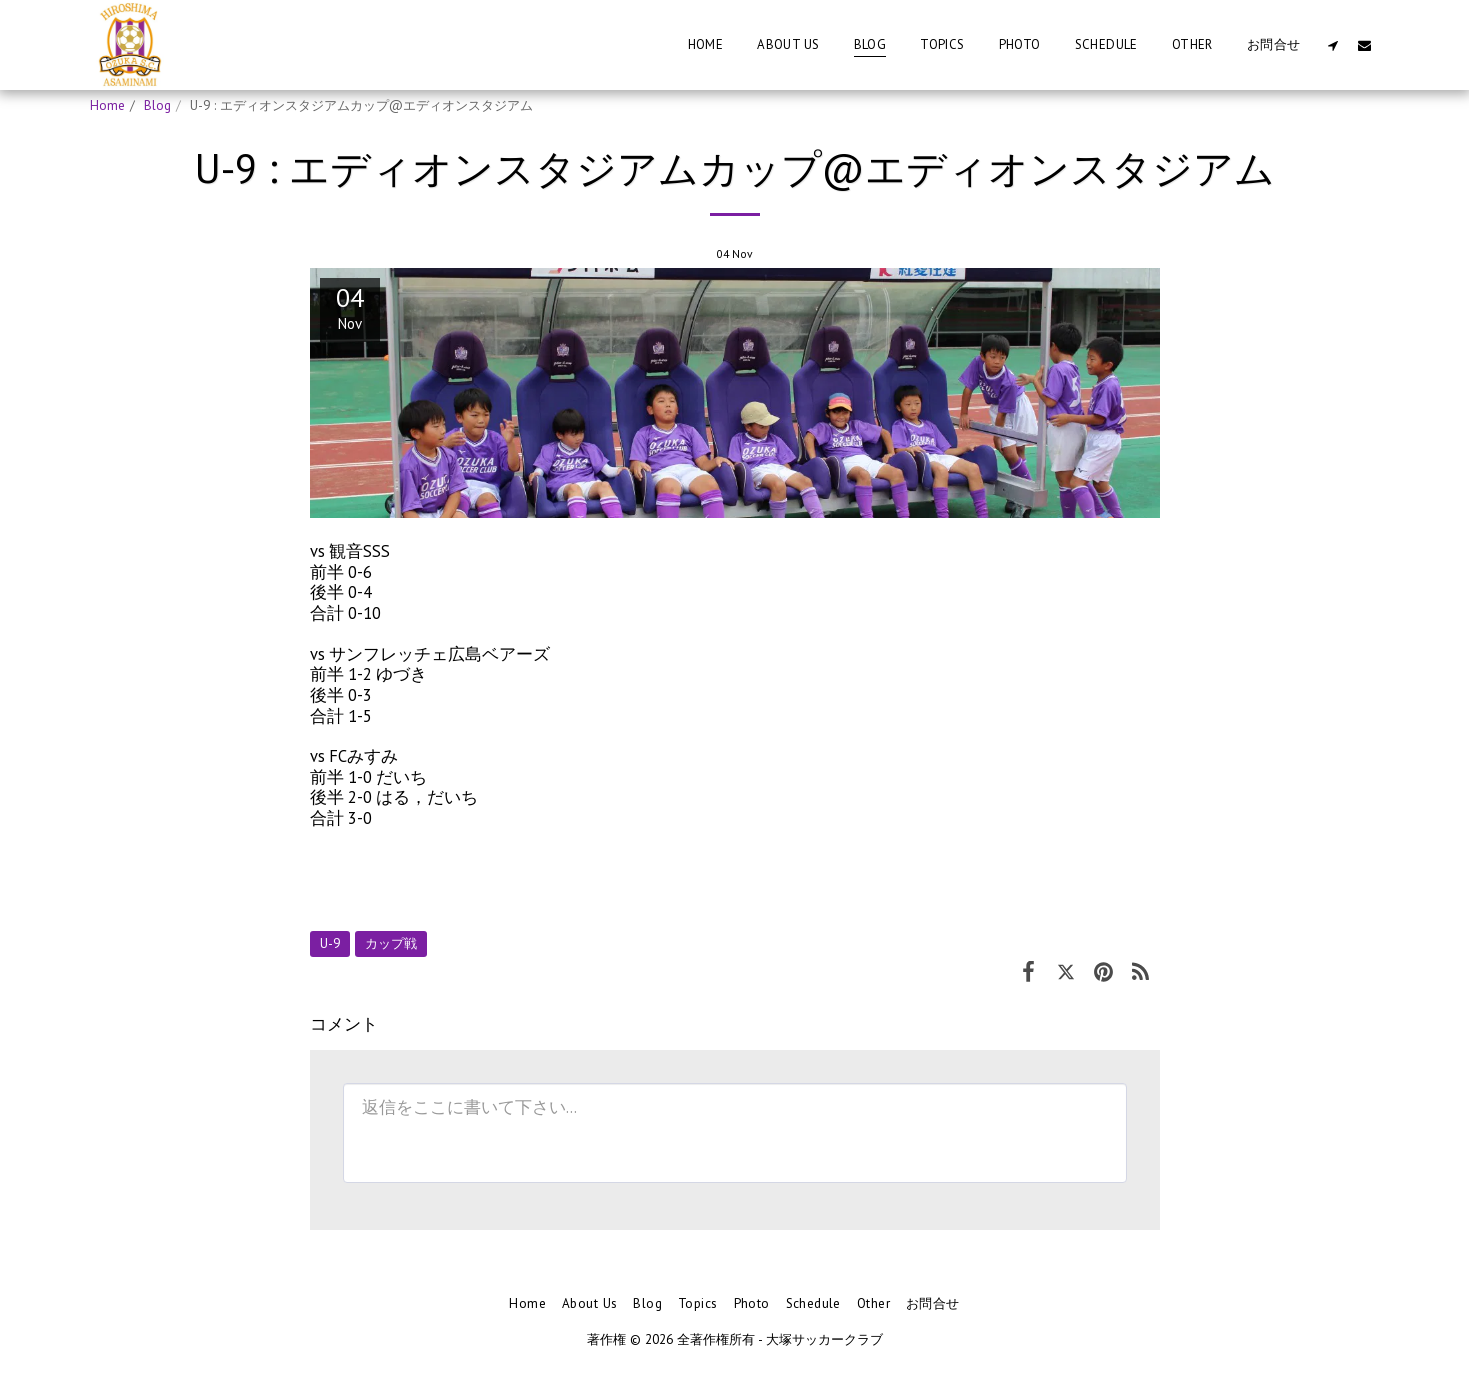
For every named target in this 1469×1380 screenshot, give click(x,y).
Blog (157, 105)
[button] (1333, 45)
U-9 (330, 943)
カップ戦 (391, 943)
